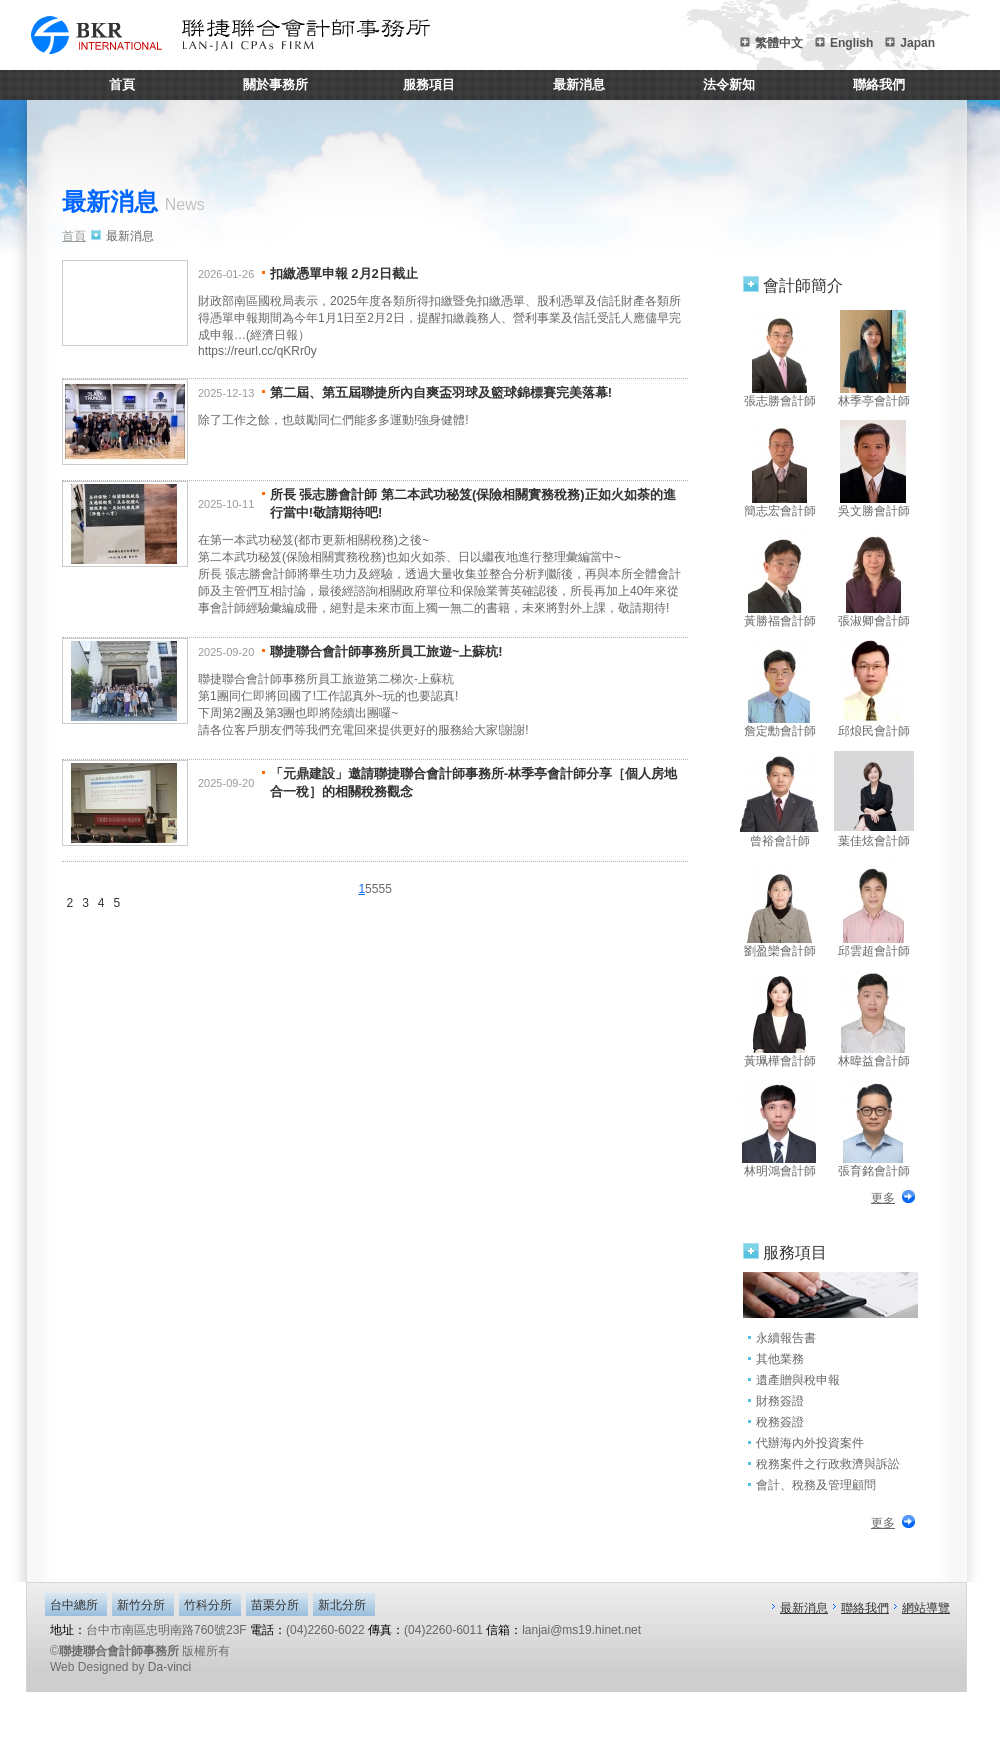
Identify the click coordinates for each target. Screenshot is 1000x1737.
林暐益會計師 (874, 1019)
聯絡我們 (879, 84)
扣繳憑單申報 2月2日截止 (344, 273)
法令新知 (729, 84)
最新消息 (579, 84)
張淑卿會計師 (874, 579)
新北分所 (342, 1605)
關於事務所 (275, 84)
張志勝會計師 (780, 359)
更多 (883, 1198)
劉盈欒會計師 (780, 909)
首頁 (122, 84)
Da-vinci (169, 1667)
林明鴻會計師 (780, 1129)
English (851, 43)
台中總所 (74, 1605)
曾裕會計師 (780, 799)
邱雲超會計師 (874, 909)
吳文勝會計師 (874, 469)
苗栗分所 (275, 1605)
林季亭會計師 (874, 359)
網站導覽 (926, 1608)
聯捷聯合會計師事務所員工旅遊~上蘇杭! (386, 651)
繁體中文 (779, 43)
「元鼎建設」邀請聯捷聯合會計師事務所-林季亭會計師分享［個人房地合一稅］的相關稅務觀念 (473, 782)
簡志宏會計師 (780, 469)
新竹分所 (141, 1605)
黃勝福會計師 (780, 579)
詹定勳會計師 (780, 689)
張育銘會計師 (874, 1129)
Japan (917, 43)
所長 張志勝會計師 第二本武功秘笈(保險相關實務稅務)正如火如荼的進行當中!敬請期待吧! (473, 503)
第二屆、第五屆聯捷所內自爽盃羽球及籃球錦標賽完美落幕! (441, 392)
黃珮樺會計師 (780, 1019)
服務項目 (429, 84)
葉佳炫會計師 (874, 799)
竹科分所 (208, 1605)
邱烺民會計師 (874, 689)
